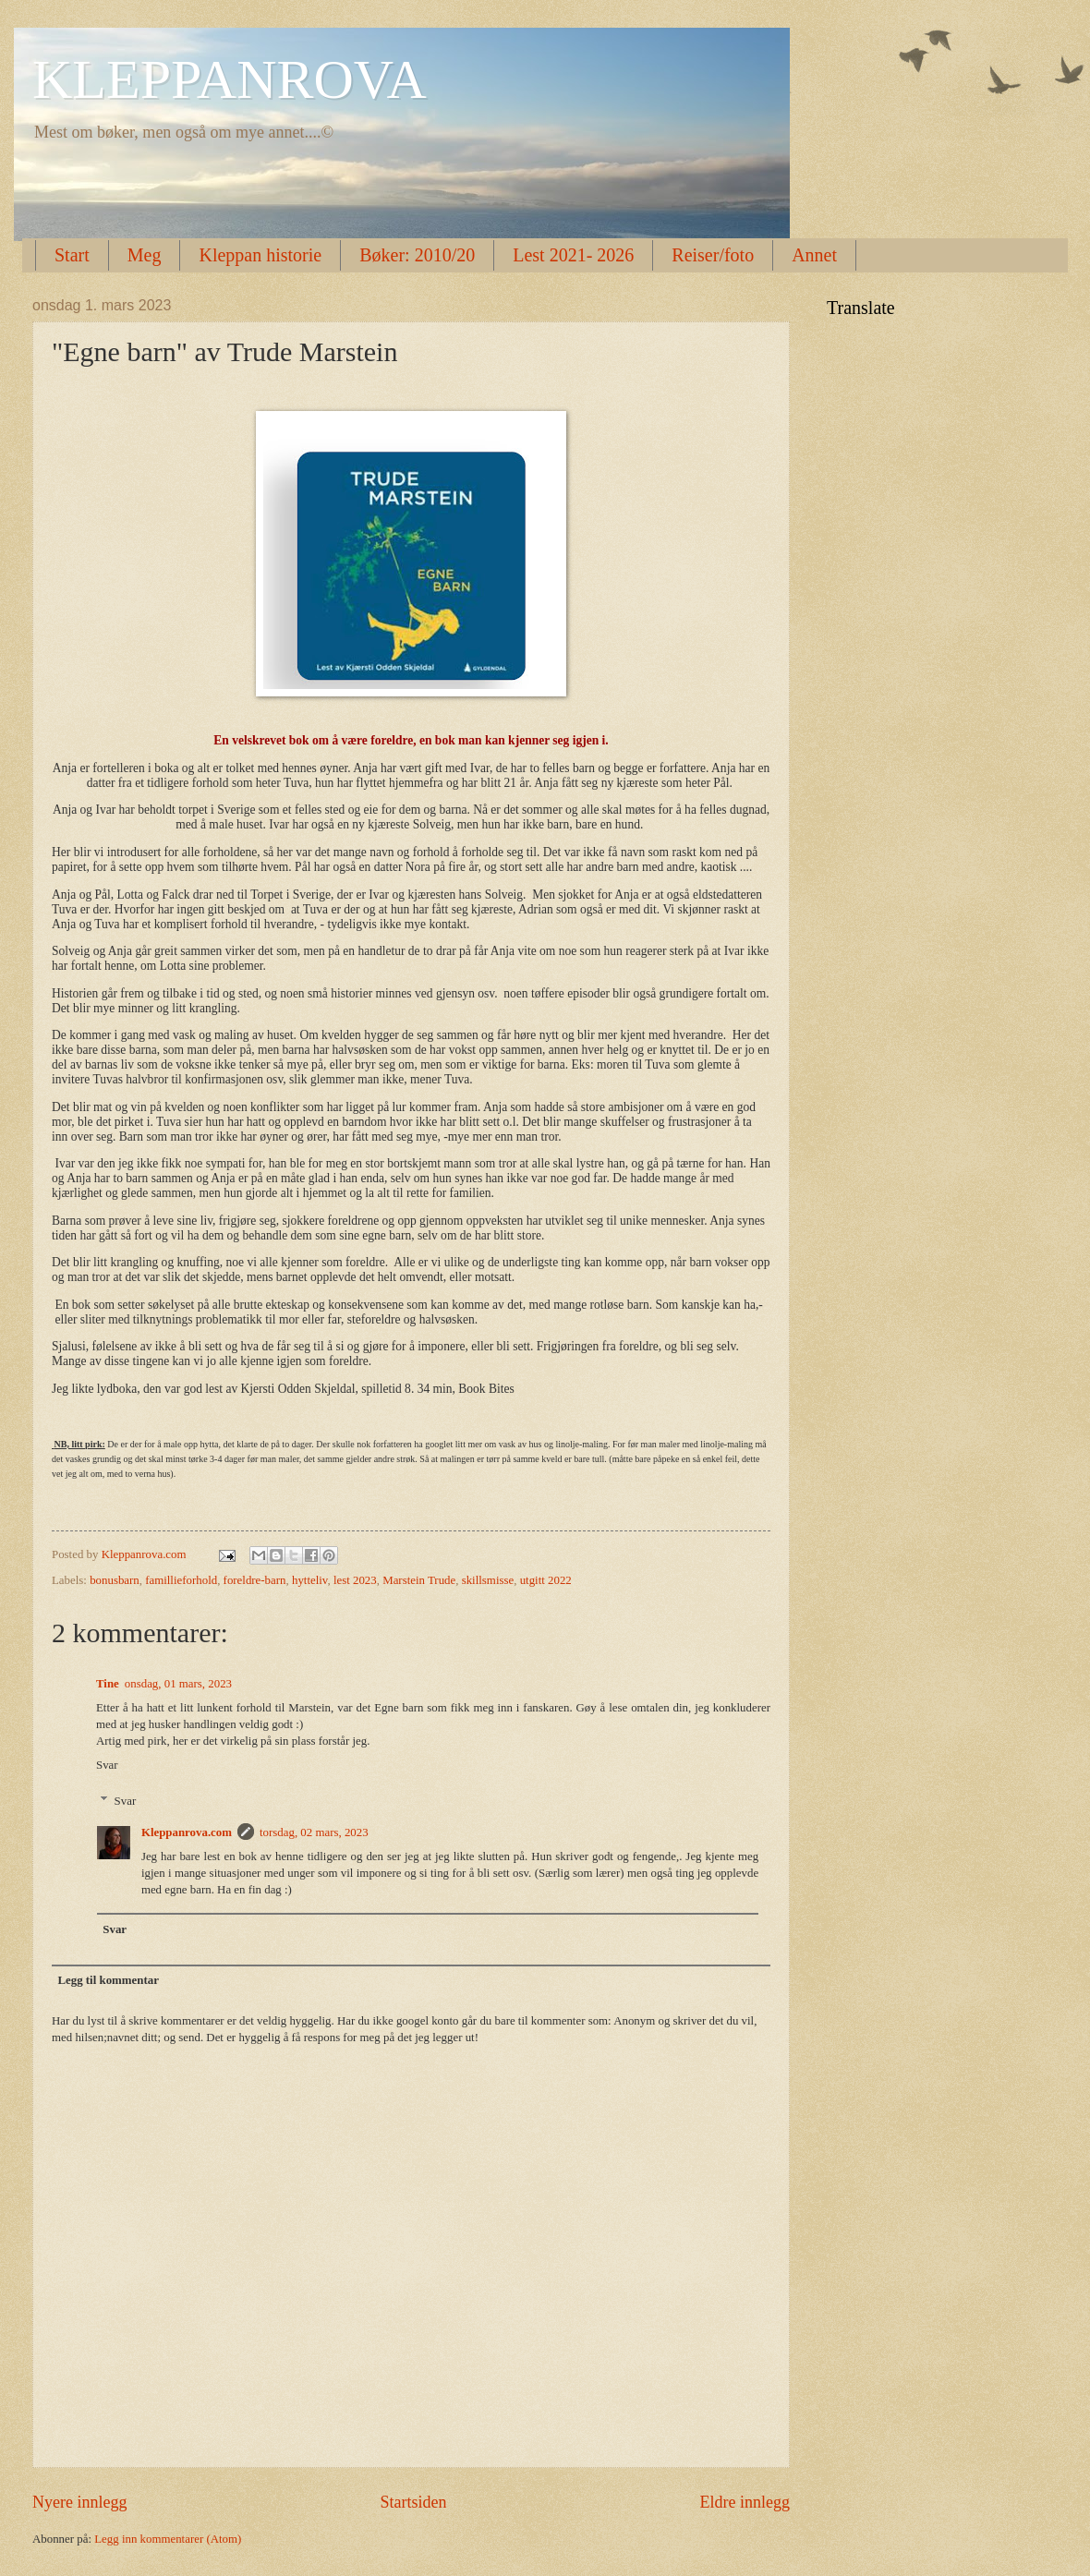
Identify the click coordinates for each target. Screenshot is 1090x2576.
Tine (107, 1683)
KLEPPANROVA (229, 79)
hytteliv (310, 1580)
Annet (814, 255)
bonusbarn (114, 1580)
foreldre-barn (255, 1580)
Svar (107, 1765)
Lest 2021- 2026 (573, 255)
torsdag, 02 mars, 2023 (314, 1832)
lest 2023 (355, 1580)
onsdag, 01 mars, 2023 (178, 1683)
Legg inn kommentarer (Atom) (167, 2539)
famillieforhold (181, 1580)
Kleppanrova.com (186, 1832)
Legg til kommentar (107, 1980)
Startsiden (413, 2502)
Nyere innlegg (79, 2502)
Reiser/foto (713, 255)
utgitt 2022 (546, 1580)
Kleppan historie (260, 255)
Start (72, 255)
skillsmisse (488, 1580)
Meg (144, 255)
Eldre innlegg (744, 2502)
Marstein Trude (418, 1580)
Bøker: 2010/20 (417, 255)
